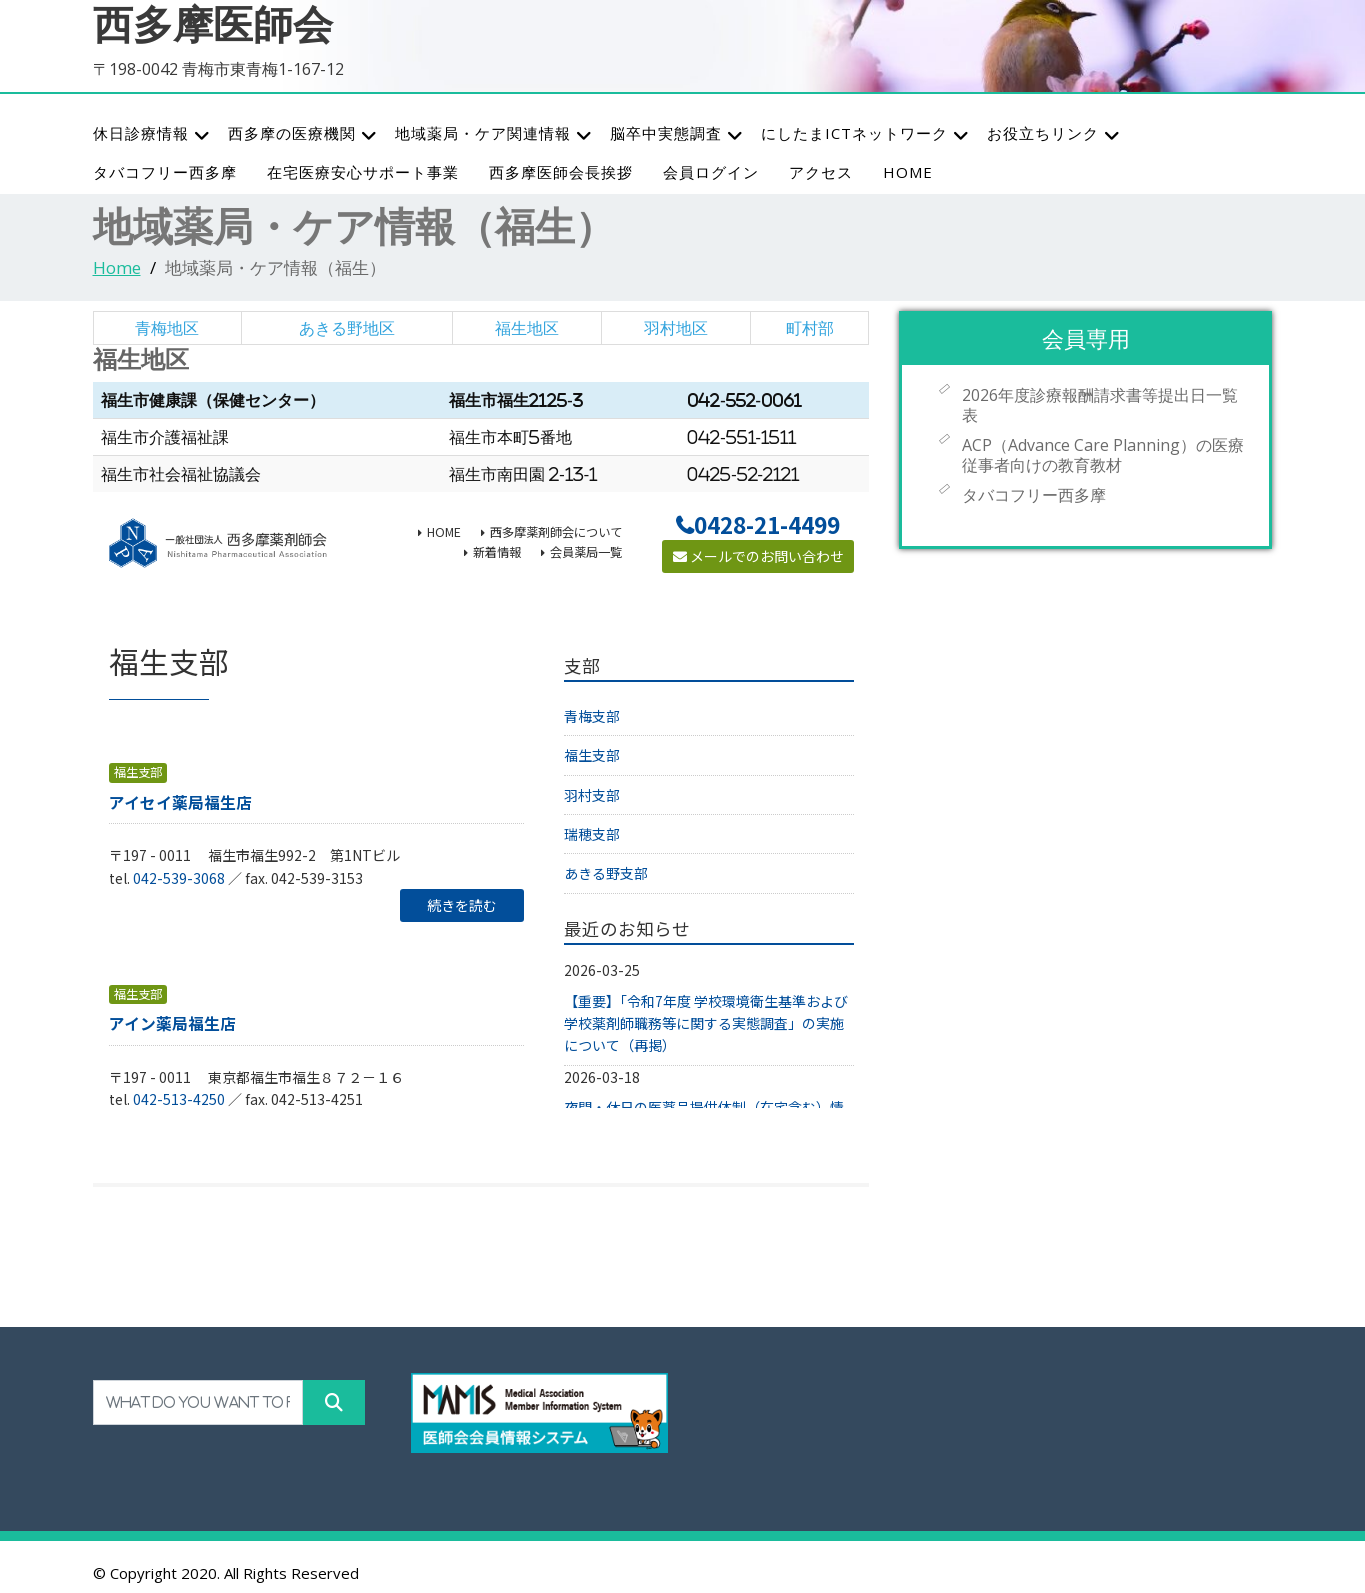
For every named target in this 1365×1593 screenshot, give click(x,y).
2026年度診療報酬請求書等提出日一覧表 (1100, 405)
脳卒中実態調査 (677, 134)
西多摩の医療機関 (303, 134)
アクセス (821, 172)
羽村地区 (676, 328)
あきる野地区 (347, 328)
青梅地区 (167, 328)
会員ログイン (711, 172)
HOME (908, 172)
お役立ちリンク (1054, 134)
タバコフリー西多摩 (165, 172)
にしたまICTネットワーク (865, 134)
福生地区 (527, 328)
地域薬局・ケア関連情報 (494, 134)
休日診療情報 (152, 134)
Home (117, 267)
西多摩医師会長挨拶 (561, 172)
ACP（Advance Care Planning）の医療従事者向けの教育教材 (1103, 455)
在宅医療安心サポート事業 (363, 172)
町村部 (810, 328)
